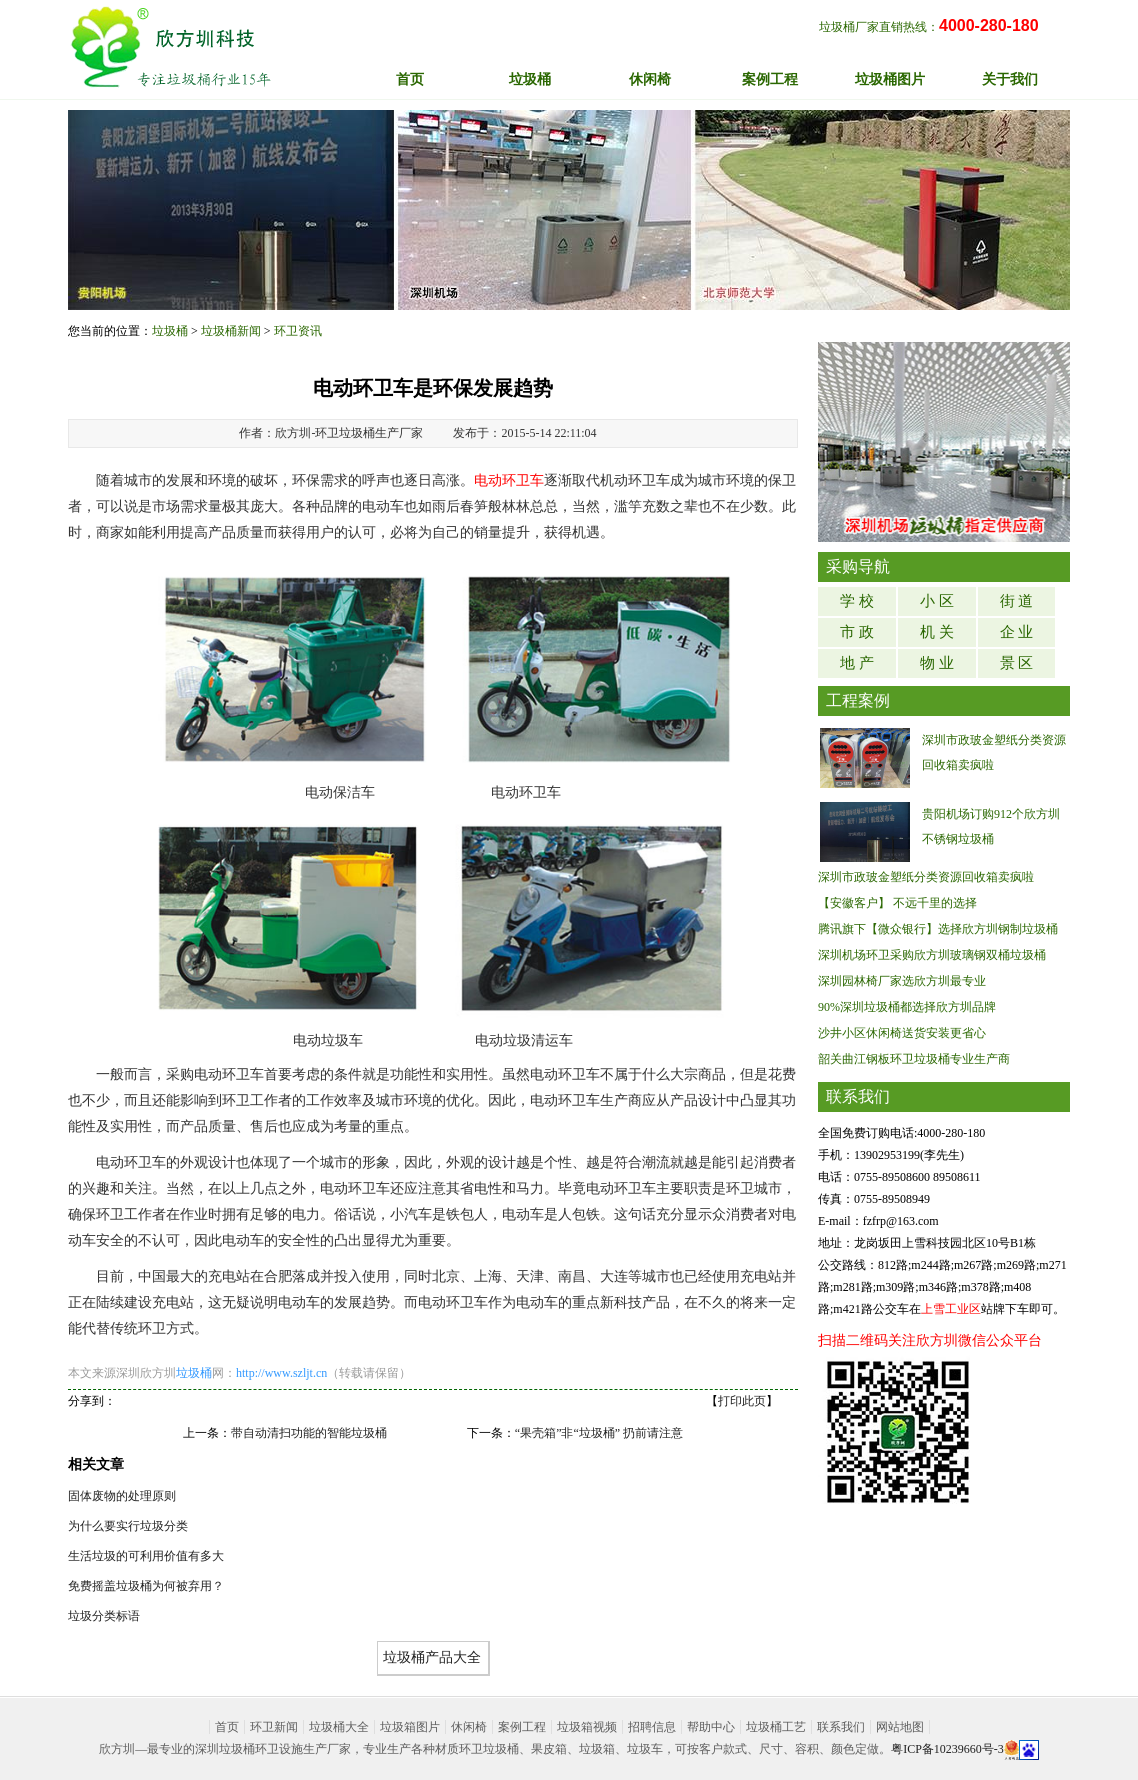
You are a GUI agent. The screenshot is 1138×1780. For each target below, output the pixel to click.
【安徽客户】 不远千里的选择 (897, 903)
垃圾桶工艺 (776, 1727)
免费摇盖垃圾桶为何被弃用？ (146, 1586)
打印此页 (742, 1401)
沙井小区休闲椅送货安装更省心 (902, 1033)
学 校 (857, 601)
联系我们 (841, 1727)
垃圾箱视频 (587, 1727)
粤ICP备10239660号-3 (947, 1749)
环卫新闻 (274, 1727)
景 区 (1017, 663)
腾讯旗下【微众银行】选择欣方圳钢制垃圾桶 (938, 929)
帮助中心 (711, 1727)
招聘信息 (652, 1727)
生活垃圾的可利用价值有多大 (146, 1556)
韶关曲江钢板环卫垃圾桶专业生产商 (914, 1059)
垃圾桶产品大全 (432, 1657)
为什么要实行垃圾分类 (128, 1526)
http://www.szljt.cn (281, 1373)
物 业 (937, 663)
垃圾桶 (170, 331)
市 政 (857, 632)
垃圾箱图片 (410, 1727)
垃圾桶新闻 (231, 331)
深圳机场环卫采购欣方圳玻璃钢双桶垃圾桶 (932, 955)
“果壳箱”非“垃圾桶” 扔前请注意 (599, 1433)
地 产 (857, 663)
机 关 (937, 632)
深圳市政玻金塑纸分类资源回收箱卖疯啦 (926, 877)
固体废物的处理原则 (122, 1496)
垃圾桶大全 (339, 1727)
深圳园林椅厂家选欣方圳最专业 (902, 981)
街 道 (1017, 601)
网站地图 (900, 1727)
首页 (410, 79)
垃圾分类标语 (104, 1616)
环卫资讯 (298, 331)
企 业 (1017, 632)
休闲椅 (469, 1727)
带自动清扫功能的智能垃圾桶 (309, 1433)
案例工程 (522, 1727)
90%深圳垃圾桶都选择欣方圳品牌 (907, 1007)
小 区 (937, 601)
